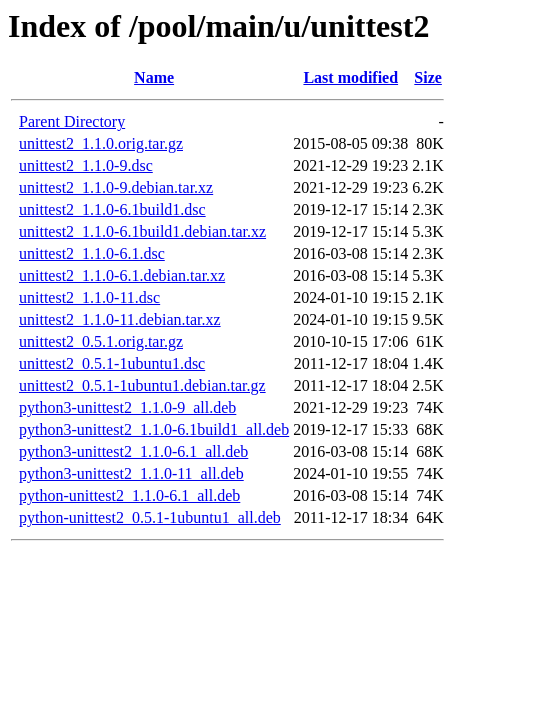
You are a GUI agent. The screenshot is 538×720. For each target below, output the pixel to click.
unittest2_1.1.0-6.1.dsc (92, 253)
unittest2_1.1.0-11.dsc (89, 297)
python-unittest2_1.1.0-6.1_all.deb (129, 495)
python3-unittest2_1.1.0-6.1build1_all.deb (154, 429)
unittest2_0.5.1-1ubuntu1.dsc (112, 363)
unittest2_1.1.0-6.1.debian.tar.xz (122, 275)
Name (154, 77)
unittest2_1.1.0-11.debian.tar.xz (120, 319)
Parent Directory (72, 121)
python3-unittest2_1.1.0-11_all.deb (131, 473)
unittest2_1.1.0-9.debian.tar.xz (116, 187)
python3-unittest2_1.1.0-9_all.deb (127, 407)
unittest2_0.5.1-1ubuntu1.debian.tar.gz (142, 385)
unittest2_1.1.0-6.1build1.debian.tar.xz (142, 231)
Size (428, 77)
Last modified (350, 77)
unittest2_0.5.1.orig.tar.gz (101, 341)
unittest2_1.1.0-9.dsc (86, 165)
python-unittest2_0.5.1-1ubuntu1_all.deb (150, 517)
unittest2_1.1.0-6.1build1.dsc (112, 209)
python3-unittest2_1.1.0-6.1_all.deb (133, 451)
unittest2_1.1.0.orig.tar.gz (101, 143)
